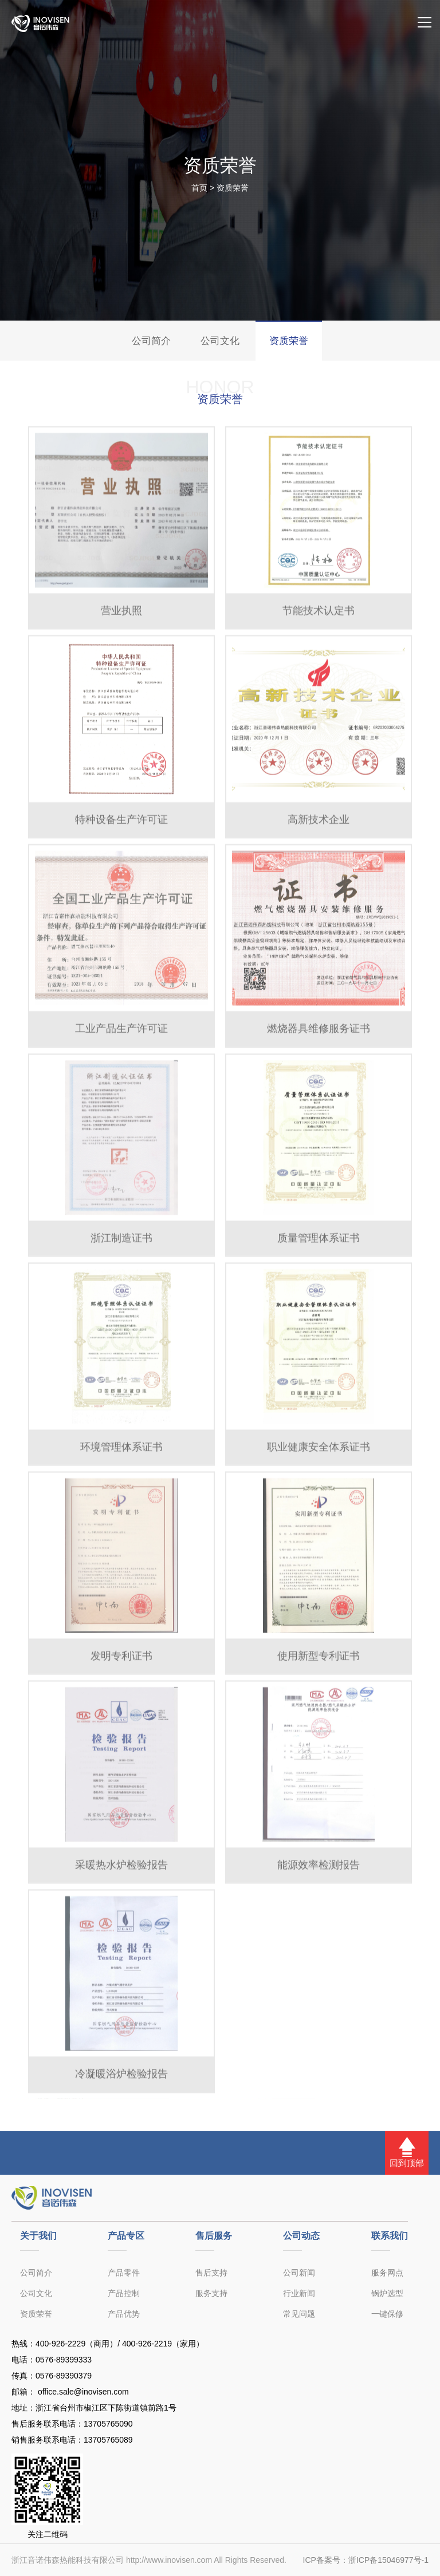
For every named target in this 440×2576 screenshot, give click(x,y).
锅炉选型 (387, 2293)
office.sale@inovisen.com (82, 2391)
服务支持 (211, 2293)
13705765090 (108, 2423)
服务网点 (387, 2272)
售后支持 (211, 2272)
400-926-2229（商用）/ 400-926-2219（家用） (120, 2343)
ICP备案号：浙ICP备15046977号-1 (366, 2560)
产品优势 (124, 2313)
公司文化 (220, 340)
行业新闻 (299, 2293)
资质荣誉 (233, 187)
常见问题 (299, 2313)
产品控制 (124, 2293)
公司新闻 (299, 2272)
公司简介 (151, 340)
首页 (199, 187)
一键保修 (387, 2313)
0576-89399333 (64, 2359)
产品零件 (124, 2272)
